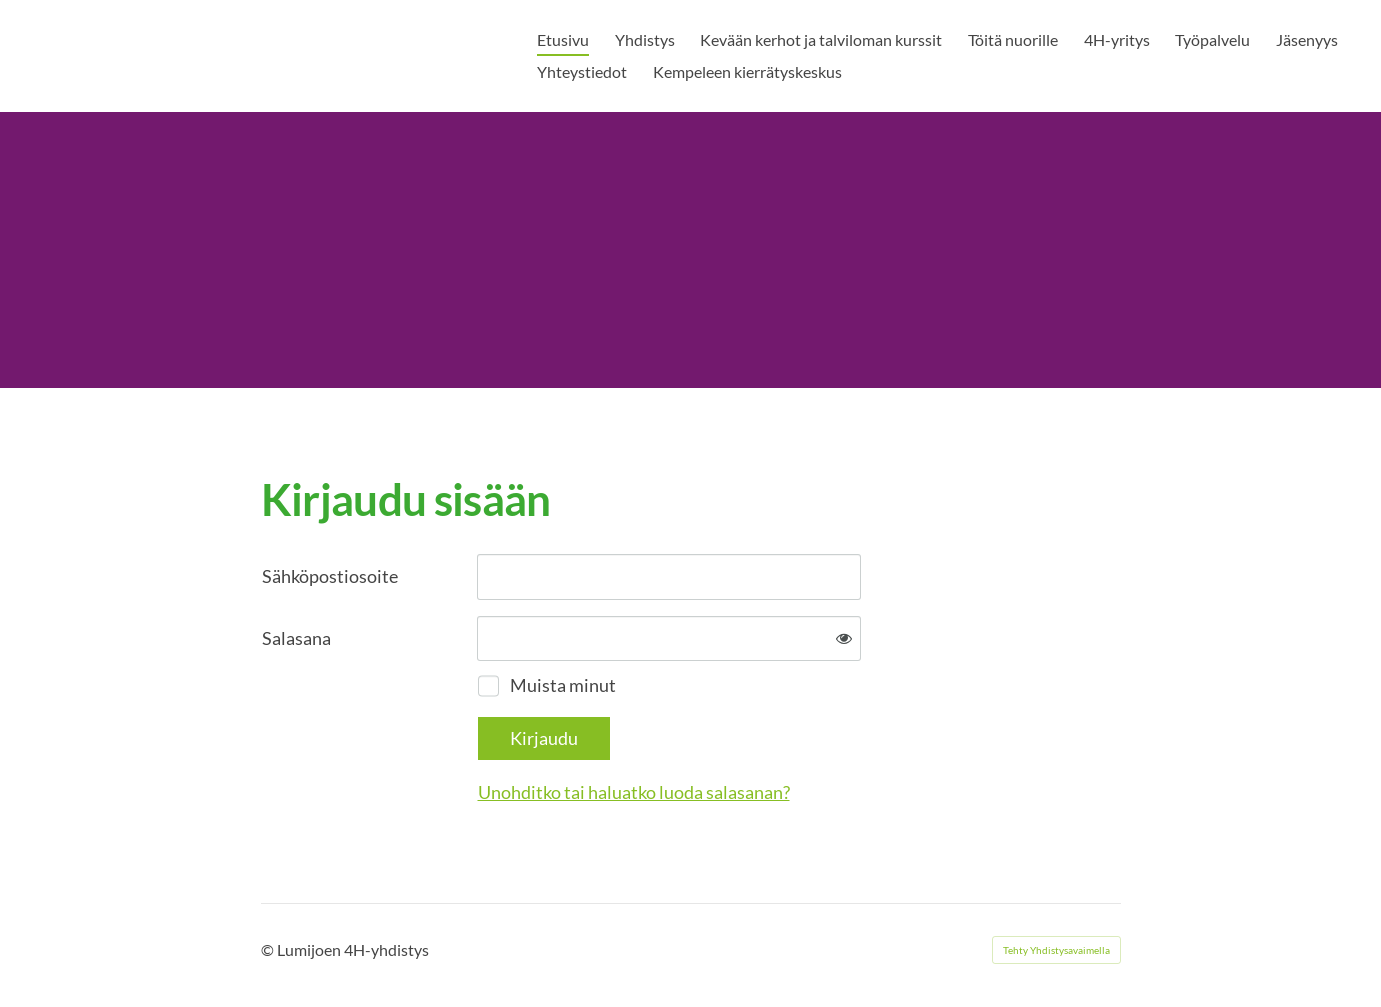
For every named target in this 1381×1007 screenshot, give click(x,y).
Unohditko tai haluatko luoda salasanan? (634, 792)
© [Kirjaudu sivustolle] (269, 949)
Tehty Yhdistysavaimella (1056, 950)
